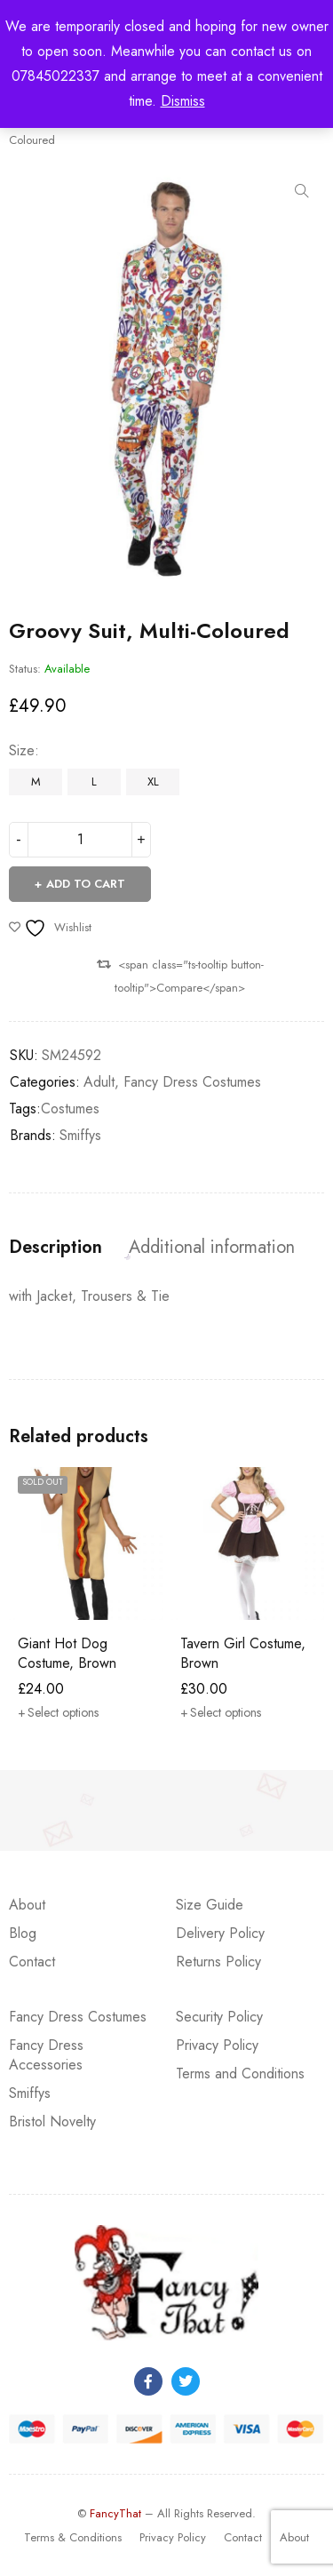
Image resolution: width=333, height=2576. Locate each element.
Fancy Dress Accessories (46, 2055)
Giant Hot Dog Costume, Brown (67, 1653)
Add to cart (85, 883)
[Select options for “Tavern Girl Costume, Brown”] (220, 1712)
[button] (302, 191)
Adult (99, 1082)
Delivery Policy (220, 1933)
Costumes (70, 1108)
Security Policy (219, 2016)
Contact (32, 1961)
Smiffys (80, 1135)
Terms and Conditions (240, 2073)
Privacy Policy (217, 2045)
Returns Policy (218, 1961)
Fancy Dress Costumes (192, 1082)
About (27, 1904)
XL (153, 781)
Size (22, 751)
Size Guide (209, 1904)
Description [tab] (55, 1247)
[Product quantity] (80, 840)
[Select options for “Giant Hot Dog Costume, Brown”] (58, 1712)
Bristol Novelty (52, 2121)
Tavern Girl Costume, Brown (242, 1653)
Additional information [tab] (212, 1247)
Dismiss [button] (183, 101)
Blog (22, 1933)
